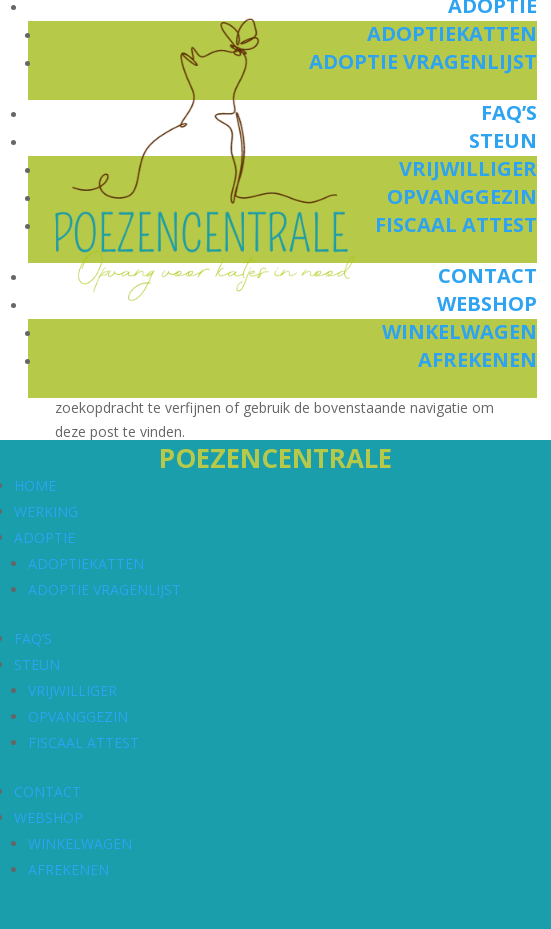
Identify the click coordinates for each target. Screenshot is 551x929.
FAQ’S (33, 638)
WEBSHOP (48, 817)
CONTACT (47, 791)
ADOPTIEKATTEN (86, 563)
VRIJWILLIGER (72, 690)
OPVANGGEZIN (78, 716)
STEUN (37, 664)
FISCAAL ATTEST (83, 742)
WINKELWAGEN (80, 843)
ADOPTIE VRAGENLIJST (104, 589)
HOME (35, 485)
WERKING (46, 511)
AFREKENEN (68, 869)
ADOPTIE (44, 537)
